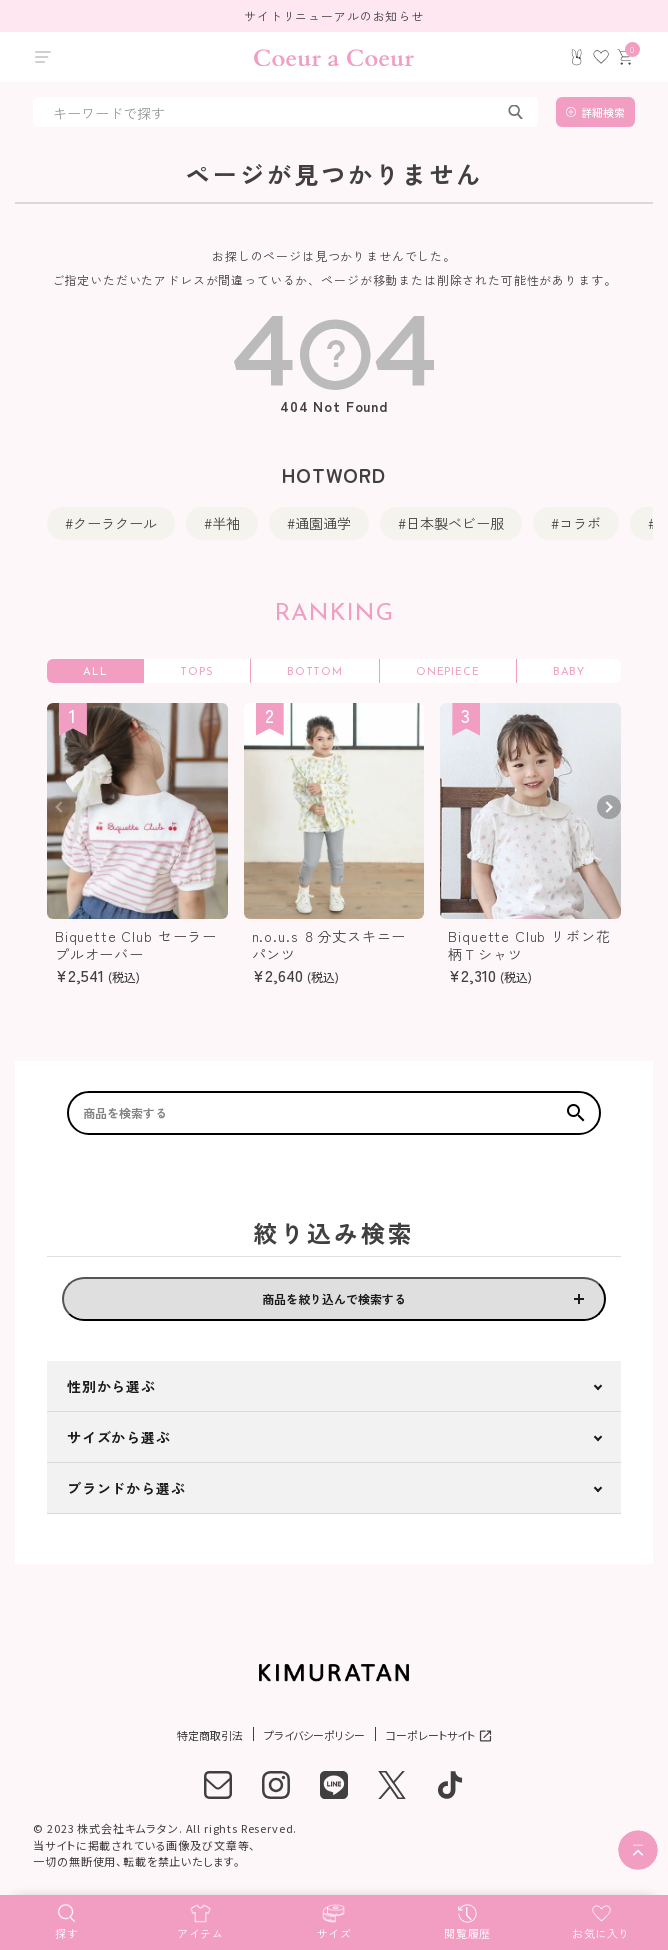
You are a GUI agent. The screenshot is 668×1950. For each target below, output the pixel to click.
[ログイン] (577, 57)
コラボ (580, 523)
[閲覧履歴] (468, 1920)
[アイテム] (201, 1920)
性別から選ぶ (111, 1386)
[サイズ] (334, 1920)
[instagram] (276, 1785)
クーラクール (115, 523)
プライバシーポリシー (314, 1735)
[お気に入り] (601, 1920)
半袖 (226, 523)
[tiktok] (450, 1785)
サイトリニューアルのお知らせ (334, 15)
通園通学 (323, 523)
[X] (392, 1785)
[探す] (67, 1920)
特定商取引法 (210, 1735)
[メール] (218, 1785)
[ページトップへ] (638, 1850)
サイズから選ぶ (119, 1437)
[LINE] (334, 1785)
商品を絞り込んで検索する (334, 1298)
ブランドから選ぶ (126, 1488)
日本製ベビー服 (455, 523)
